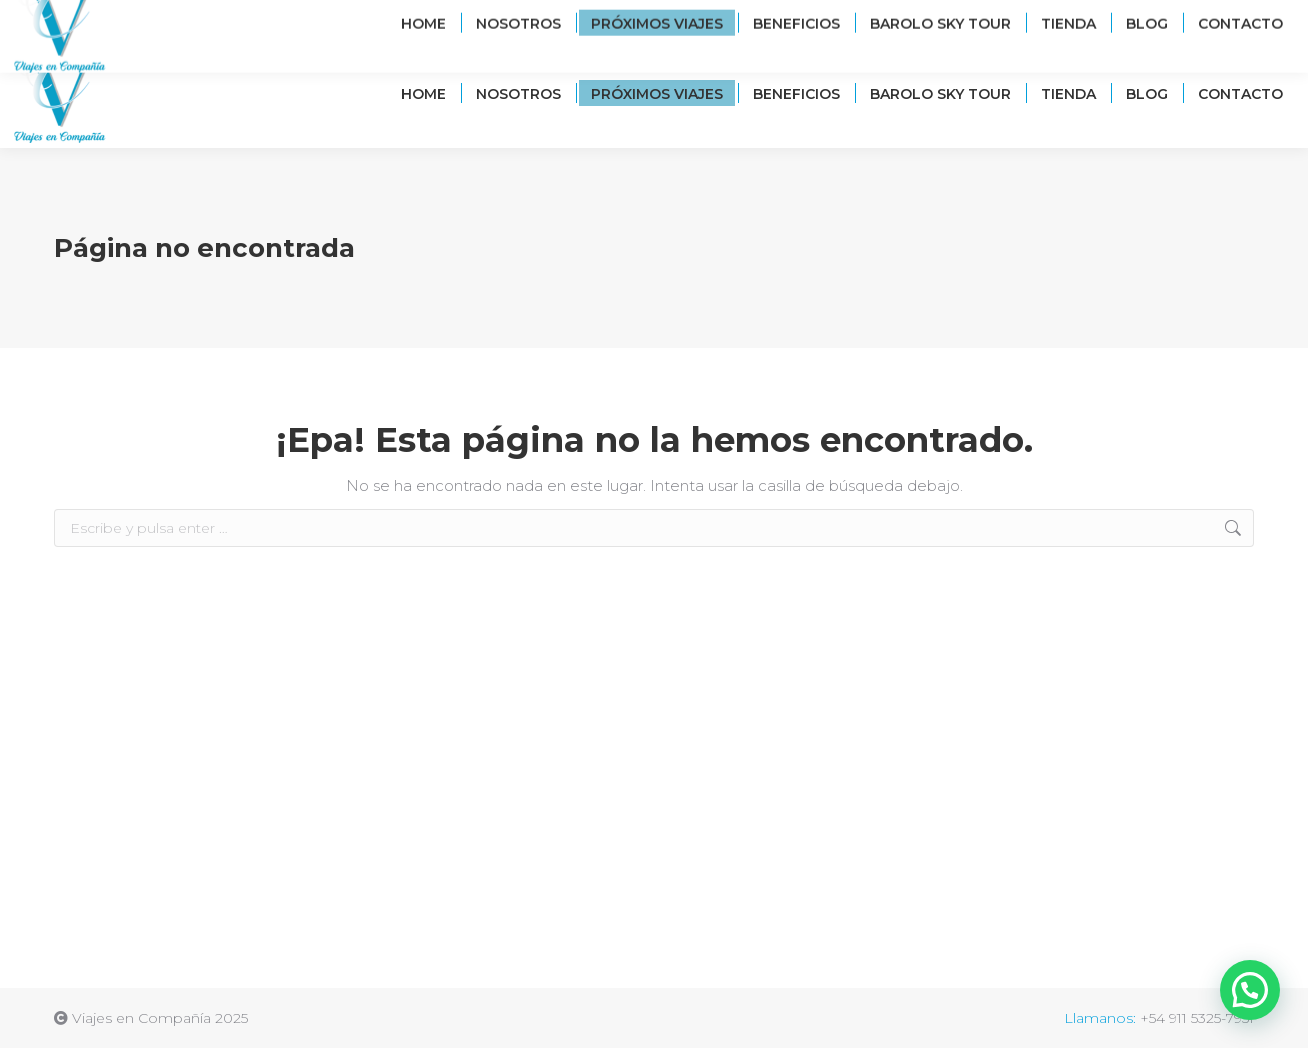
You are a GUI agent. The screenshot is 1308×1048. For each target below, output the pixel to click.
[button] (1250, 990)
